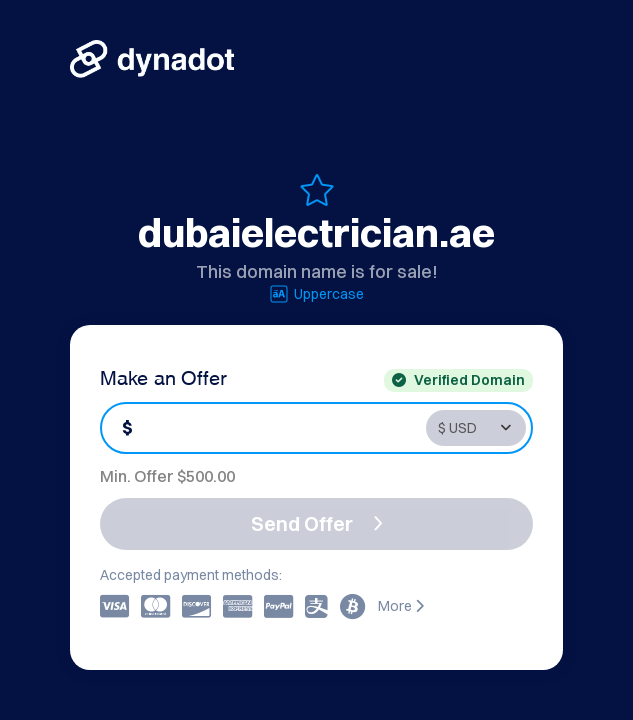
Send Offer (317, 523)
